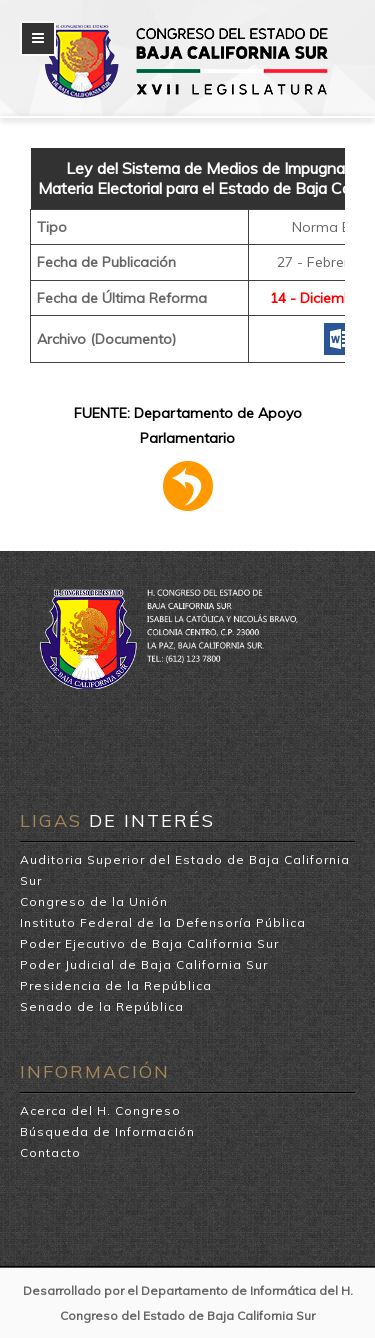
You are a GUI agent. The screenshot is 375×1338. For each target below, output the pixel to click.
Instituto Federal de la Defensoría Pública (163, 922)
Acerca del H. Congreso (100, 1110)
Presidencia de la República (116, 985)
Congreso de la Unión (94, 901)
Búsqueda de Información (107, 1131)
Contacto (50, 1152)
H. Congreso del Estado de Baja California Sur (202, 32)
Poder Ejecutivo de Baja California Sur (149, 943)
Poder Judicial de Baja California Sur (144, 964)
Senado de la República (102, 1006)
